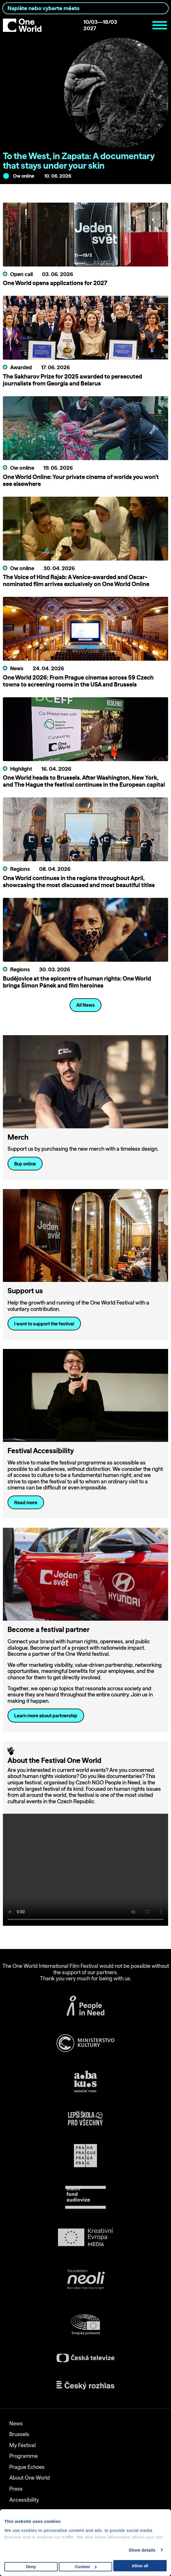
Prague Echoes (27, 2467)
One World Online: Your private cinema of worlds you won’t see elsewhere (81, 480)
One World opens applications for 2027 (55, 283)
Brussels (19, 2434)
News (16, 2423)
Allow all (140, 2566)
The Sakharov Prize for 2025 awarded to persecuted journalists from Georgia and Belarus (72, 380)
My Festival (22, 2445)
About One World (29, 2478)
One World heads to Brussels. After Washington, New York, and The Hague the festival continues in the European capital (84, 781)
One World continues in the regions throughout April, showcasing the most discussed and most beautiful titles (79, 881)
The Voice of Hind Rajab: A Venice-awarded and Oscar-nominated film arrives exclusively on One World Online (76, 580)
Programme (23, 2456)
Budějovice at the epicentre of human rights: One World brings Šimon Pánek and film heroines (77, 982)
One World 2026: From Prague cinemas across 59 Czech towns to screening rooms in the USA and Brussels (78, 681)
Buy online (25, 1163)
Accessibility (24, 2500)
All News (85, 1005)
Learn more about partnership (45, 1715)
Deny (31, 2566)
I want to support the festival (44, 1323)
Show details (142, 2550)
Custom (86, 2566)
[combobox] (85, 8)
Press (16, 2489)
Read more (25, 1502)
